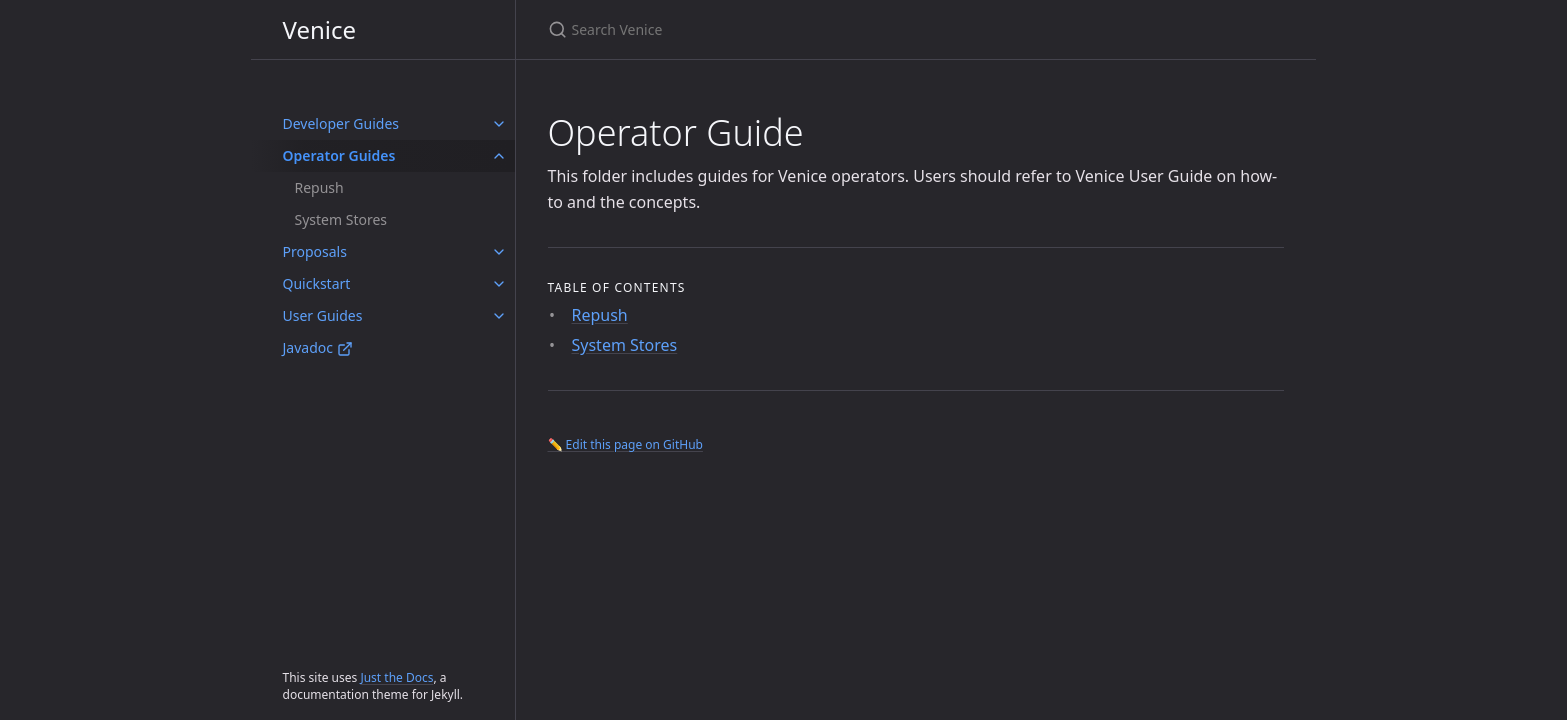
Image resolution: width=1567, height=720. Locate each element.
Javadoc (318, 347)
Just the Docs (396, 677)
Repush (319, 187)
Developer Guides (341, 123)
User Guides (323, 315)
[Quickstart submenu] (499, 284)
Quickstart (317, 283)
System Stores (341, 219)
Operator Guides (339, 155)
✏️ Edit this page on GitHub (625, 444)
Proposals (315, 251)
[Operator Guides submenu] (499, 156)
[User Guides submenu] (499, 316)
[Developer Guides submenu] (499, 124)
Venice (320, 29)
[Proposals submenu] (499, 252)
